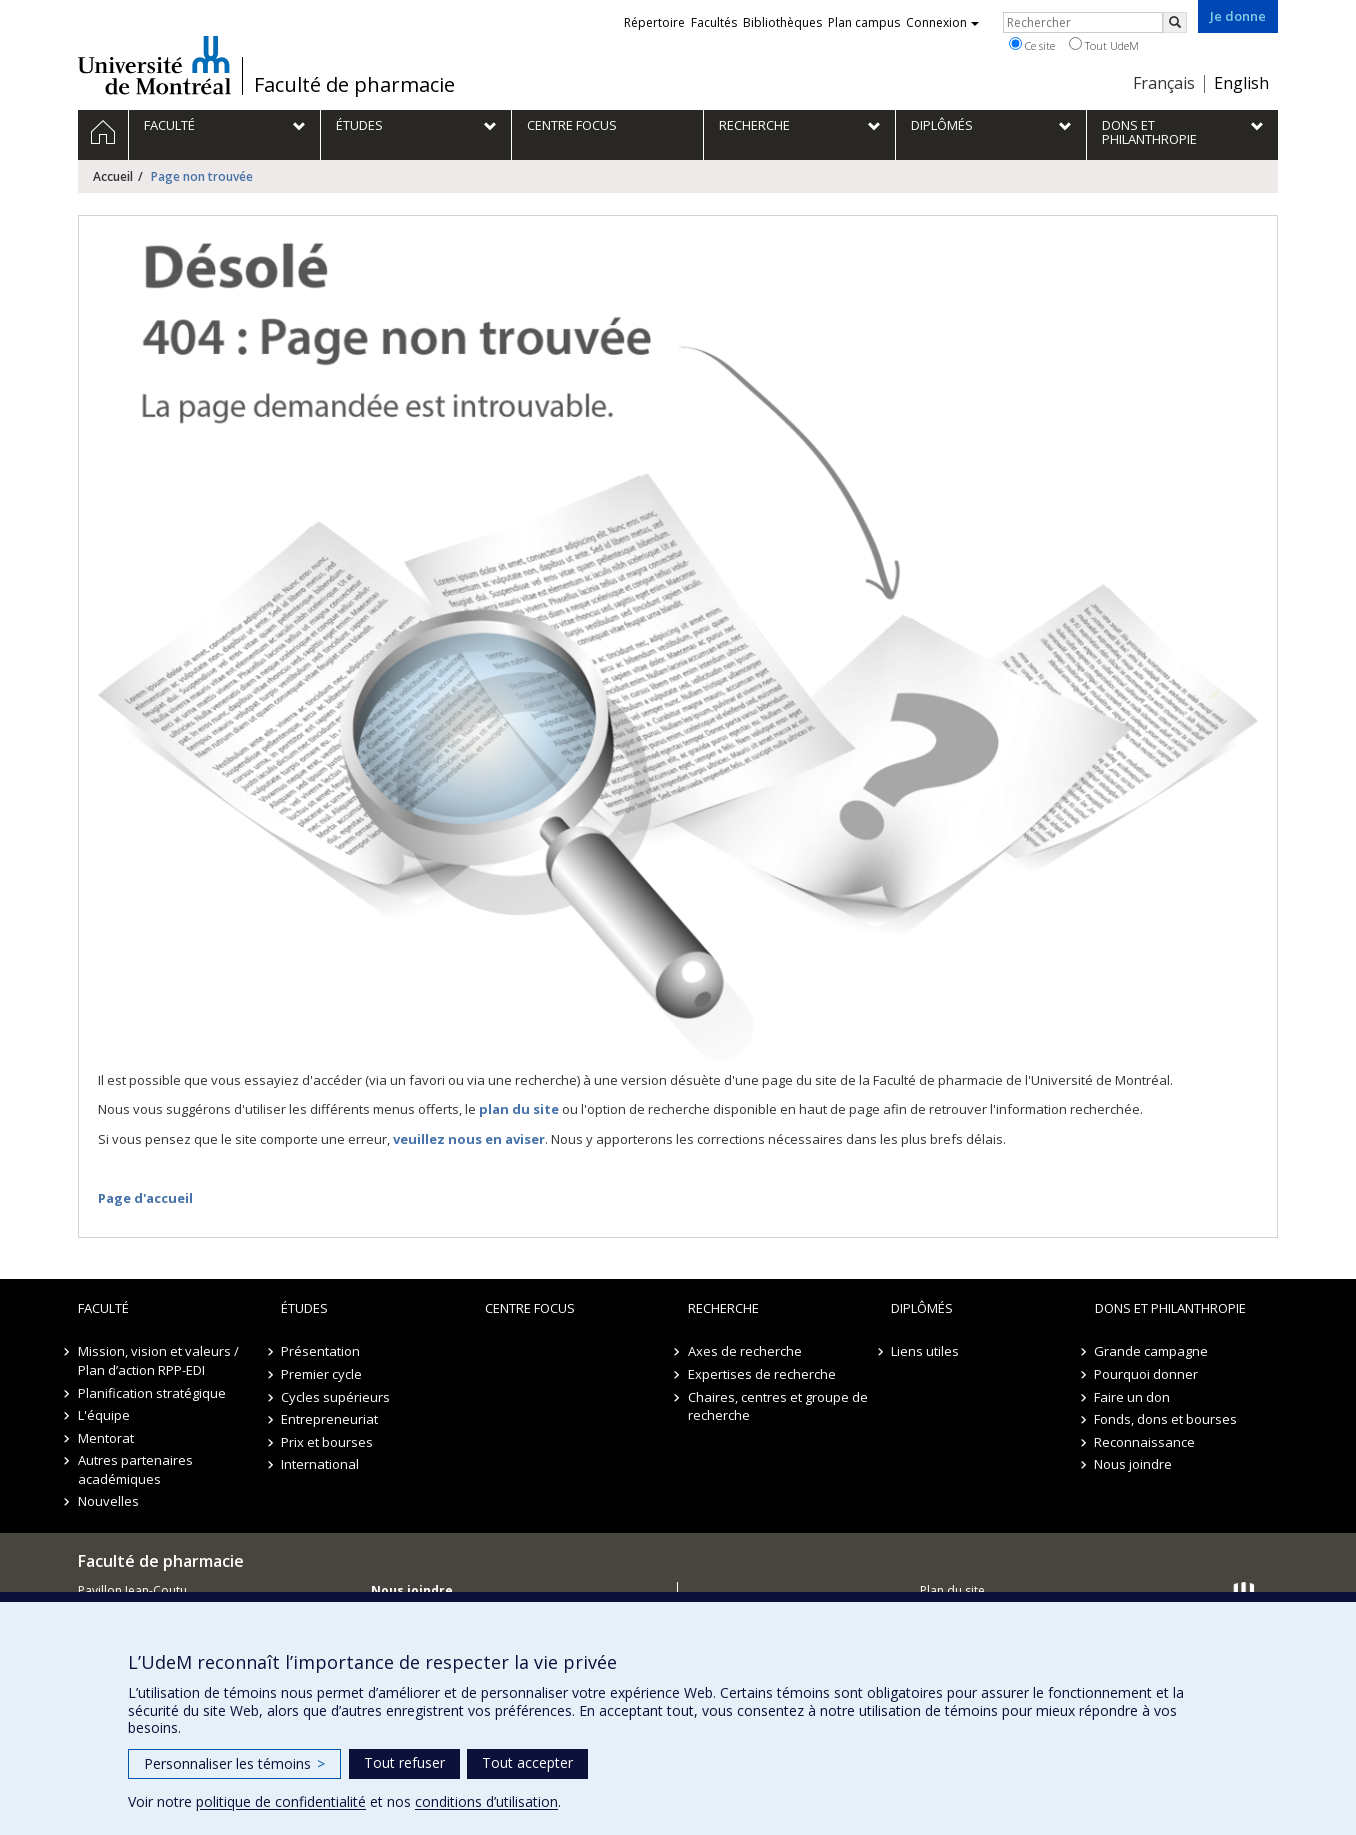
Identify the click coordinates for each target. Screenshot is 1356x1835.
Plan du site (952, 1590)
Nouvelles (108, 1501)
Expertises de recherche (762, 1374)
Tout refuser (404, 1762)
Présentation (320, 1351)
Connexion (942, 22)
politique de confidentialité (281, 1801)
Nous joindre (1134, 1464)
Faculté (103, 1308)
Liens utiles (925, 1351)
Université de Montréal (154, 65)
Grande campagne (1152, 1351)
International (320, 1464)
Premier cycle (321, 1374)
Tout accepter (527, 1762)
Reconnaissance (1145, 1442)
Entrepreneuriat (329, 1419)
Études (304, 1308)
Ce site (1032, 45)
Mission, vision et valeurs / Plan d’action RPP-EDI (158, 1360)
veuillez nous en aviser (469, 1139)
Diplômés (922, 1308)
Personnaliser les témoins (234, 1763)
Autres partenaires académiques (135, 1469)
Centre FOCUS (530, 1308)
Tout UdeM (1104, 45)
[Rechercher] (1175, 22)
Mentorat (106, 1438)
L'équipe (104, 1415)
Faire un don (1133, 1397)
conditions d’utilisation (486, 1801)
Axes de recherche (745, 1351)
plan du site (519, 1109)
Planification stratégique (152, 1393)
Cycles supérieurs (335, 1397)
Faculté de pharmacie (354, 85)
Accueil (113, 176)
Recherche (723, 1308)
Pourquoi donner (1147, 1374)
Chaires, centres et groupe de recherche (778, 1406)
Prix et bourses (327, 1442)
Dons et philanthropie (1170, 1308)
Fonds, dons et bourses (1166, 1419)
